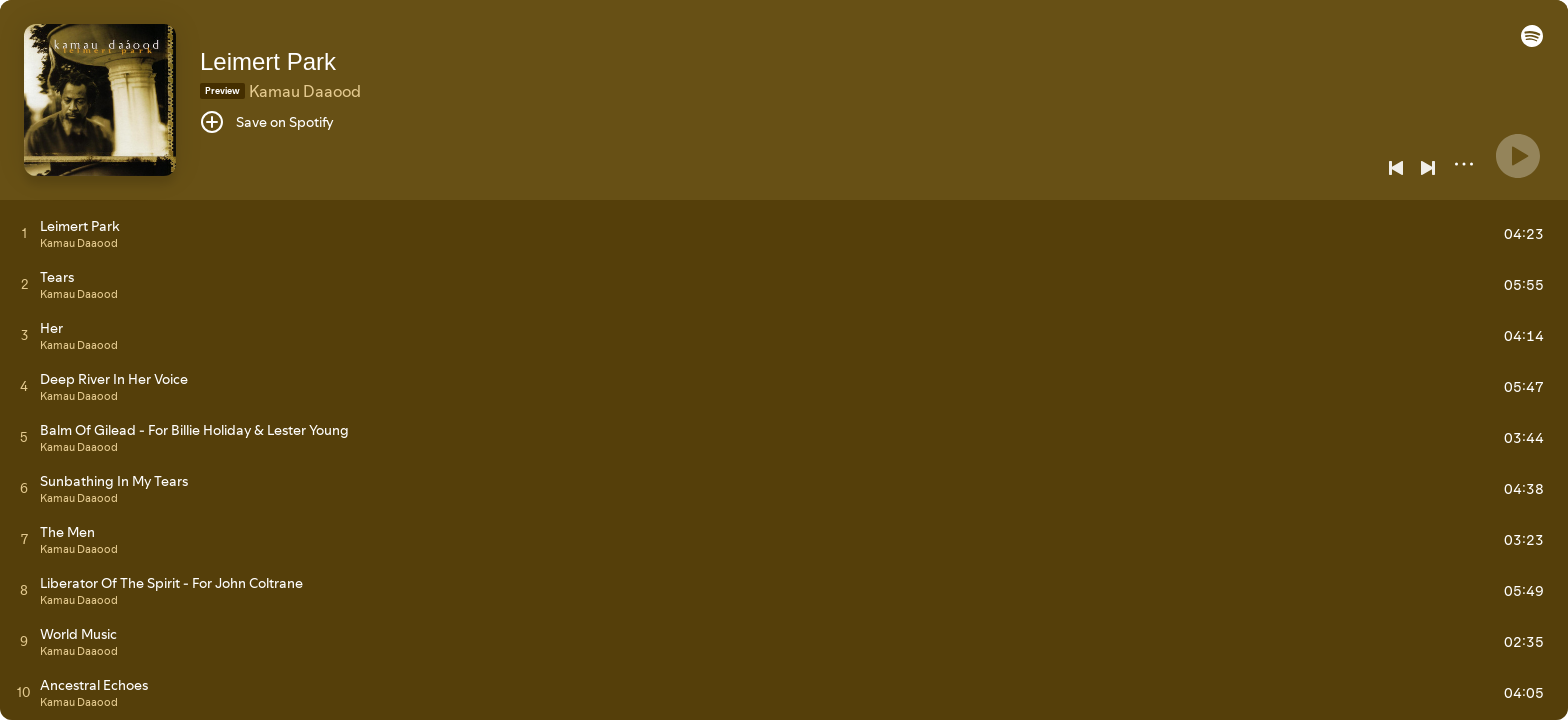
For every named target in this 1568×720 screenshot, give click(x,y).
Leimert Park (268, 61)
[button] (1532, 42)
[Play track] (24, 233)
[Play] (1518, 156)
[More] (1464, 164)
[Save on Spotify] (267, 122)
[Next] (1428, 168)
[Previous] (1396, 168)
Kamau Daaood (305, 91)
